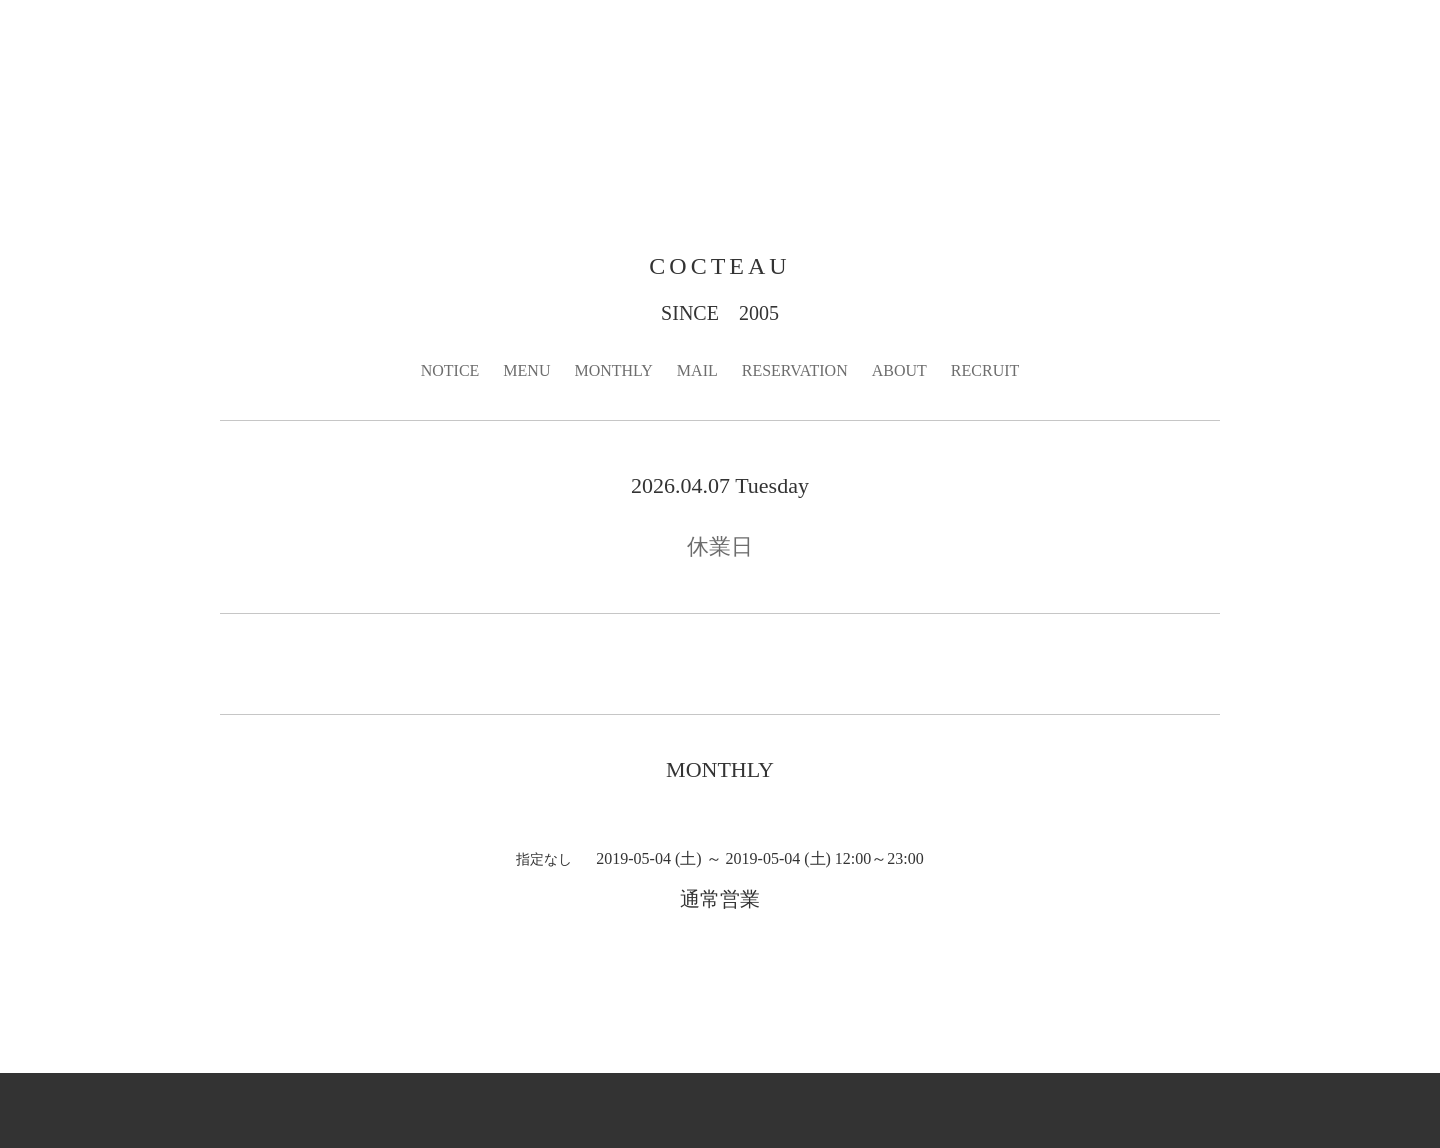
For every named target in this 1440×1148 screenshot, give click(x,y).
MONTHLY (613, 370)
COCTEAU (719, 266)
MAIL (697, 370)
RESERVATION (795, 370)
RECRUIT (985, 370)
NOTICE (450, 370)
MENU (526, 370)
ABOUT (899, 370)
